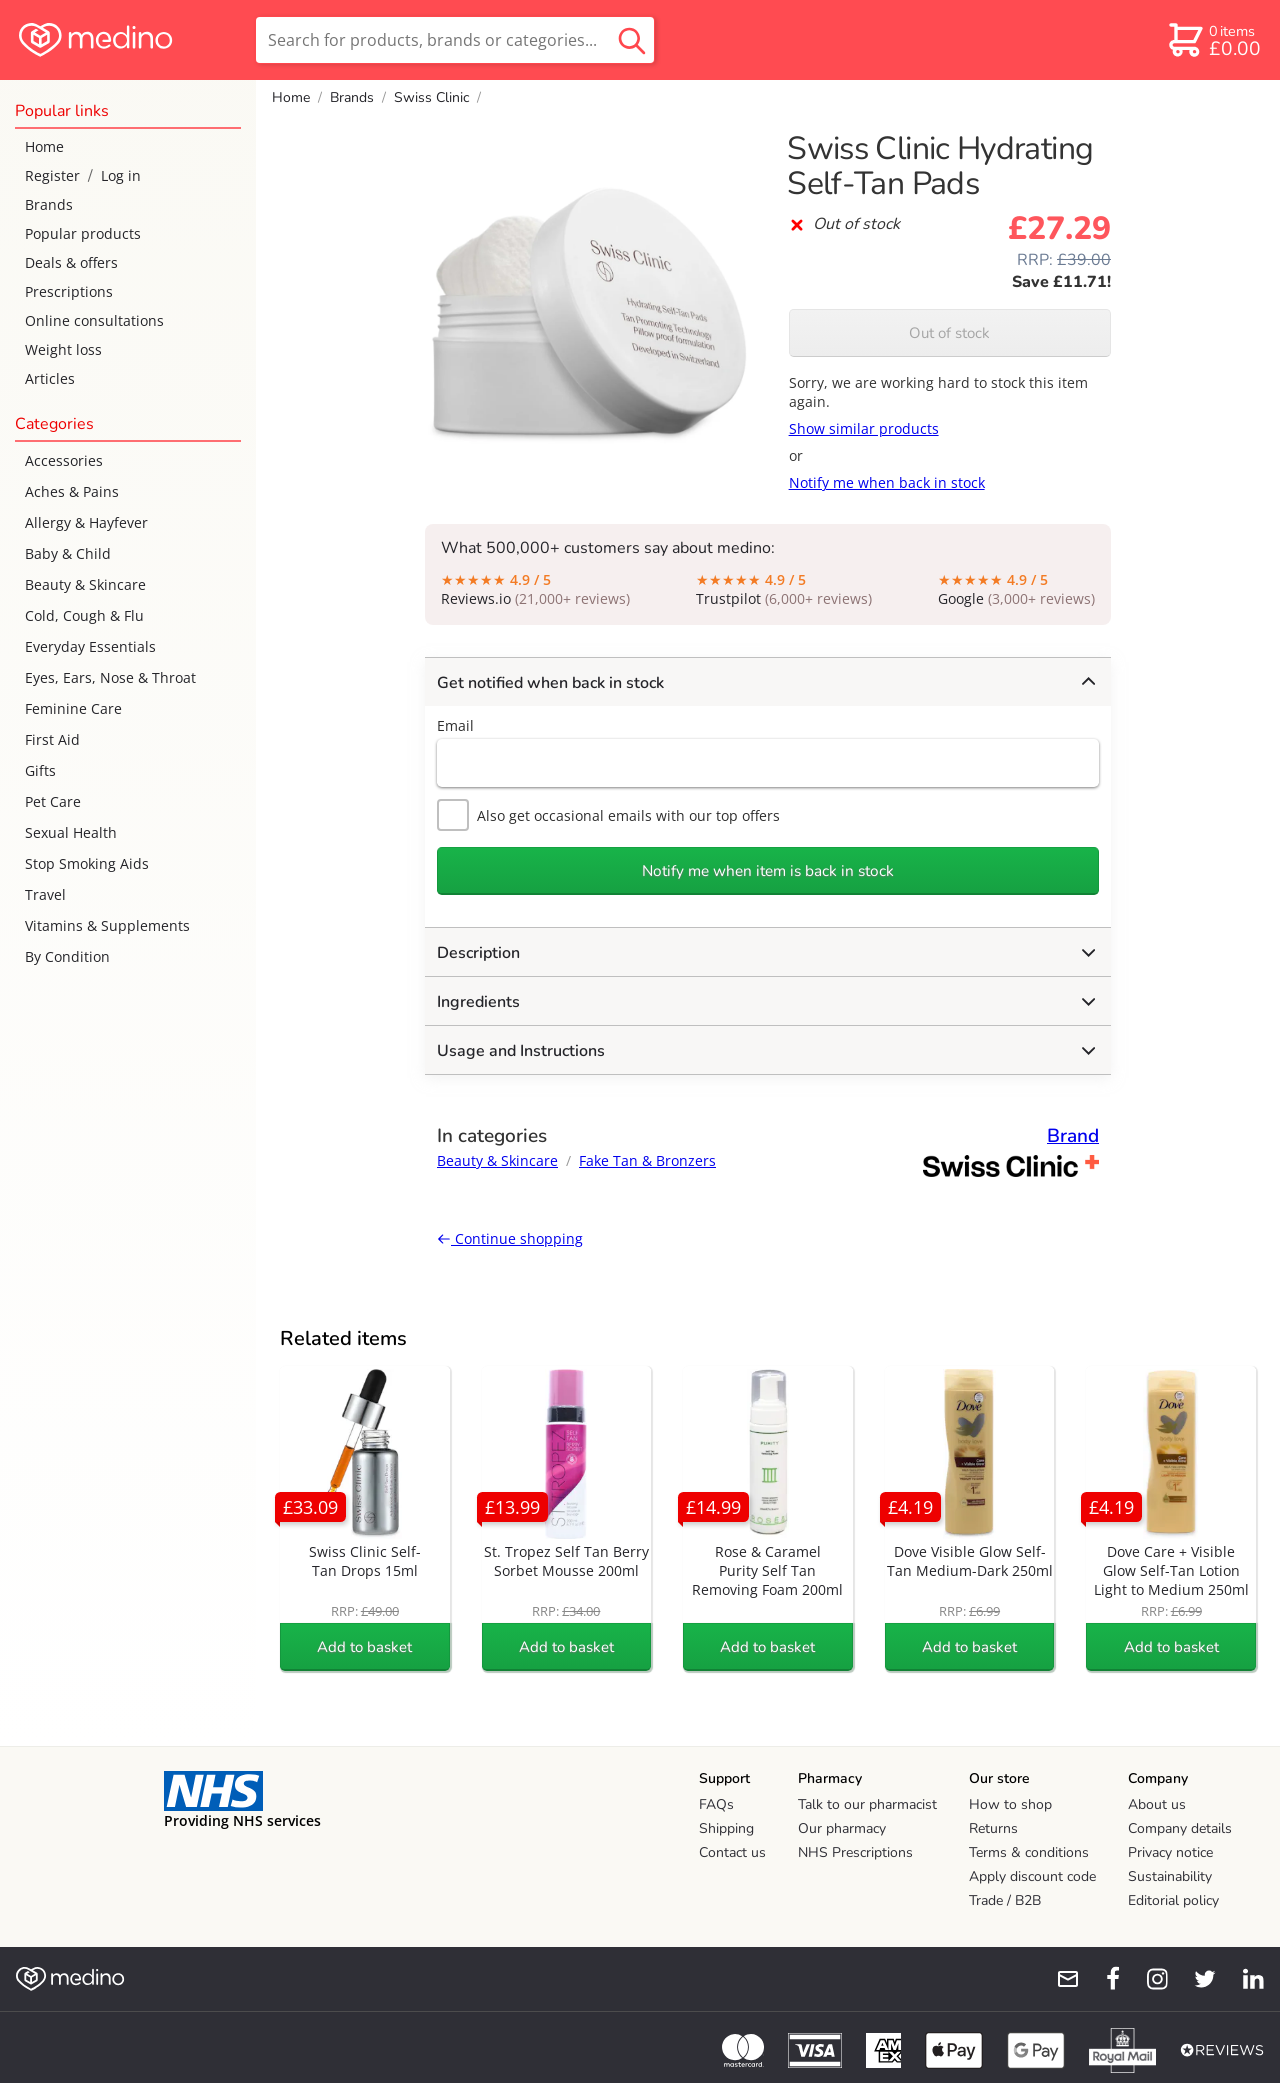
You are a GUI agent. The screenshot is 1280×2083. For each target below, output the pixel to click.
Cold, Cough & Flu (84, 615)
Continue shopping (510, 1238)
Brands (49, 204)
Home (44, 146)
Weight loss (63, 349)
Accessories (64, 460)
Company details (1180, 1828)
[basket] (1213, 40)
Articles (50, 378)
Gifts (40, 770)
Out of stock (949, 333)
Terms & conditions (1029, 1852)
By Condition (67, 956)
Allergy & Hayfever (86, 522)
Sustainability (1170, 1876)
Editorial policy (1173, 1900)
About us (1157, 1804)
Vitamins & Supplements (107, 925)
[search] (455, 40)
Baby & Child (68, 553)
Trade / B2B (1005, 1900)
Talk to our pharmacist (867, 1804)
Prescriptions (69, 291)
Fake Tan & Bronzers (647, 1160)
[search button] (632, 40)
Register (52, 175)
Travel (45, 894)
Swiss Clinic (431, 97)
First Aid (52, 739)
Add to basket (364, 1647)
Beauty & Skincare (85, 584)
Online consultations (94, 320)
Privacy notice (1170, 1852)
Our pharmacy (842, 1828)
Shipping (726, 1828)
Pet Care (53, 801)
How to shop (1010, 1804)
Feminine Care (73, 708)
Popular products (83, 233)
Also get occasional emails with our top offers (608, 815)
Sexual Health (71, 832)
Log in (121, 175)
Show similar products (864, 428)
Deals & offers (71, 262)
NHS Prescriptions (855, 1852)
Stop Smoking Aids (87, 863)
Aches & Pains (72, 491)
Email (455, 725)
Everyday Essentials (90, 646)
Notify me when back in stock (887, 482)
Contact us (732, 1852)
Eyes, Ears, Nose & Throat (110, 677)
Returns (993, 1828)
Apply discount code (1032, 1876)
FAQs (716, 1804)
